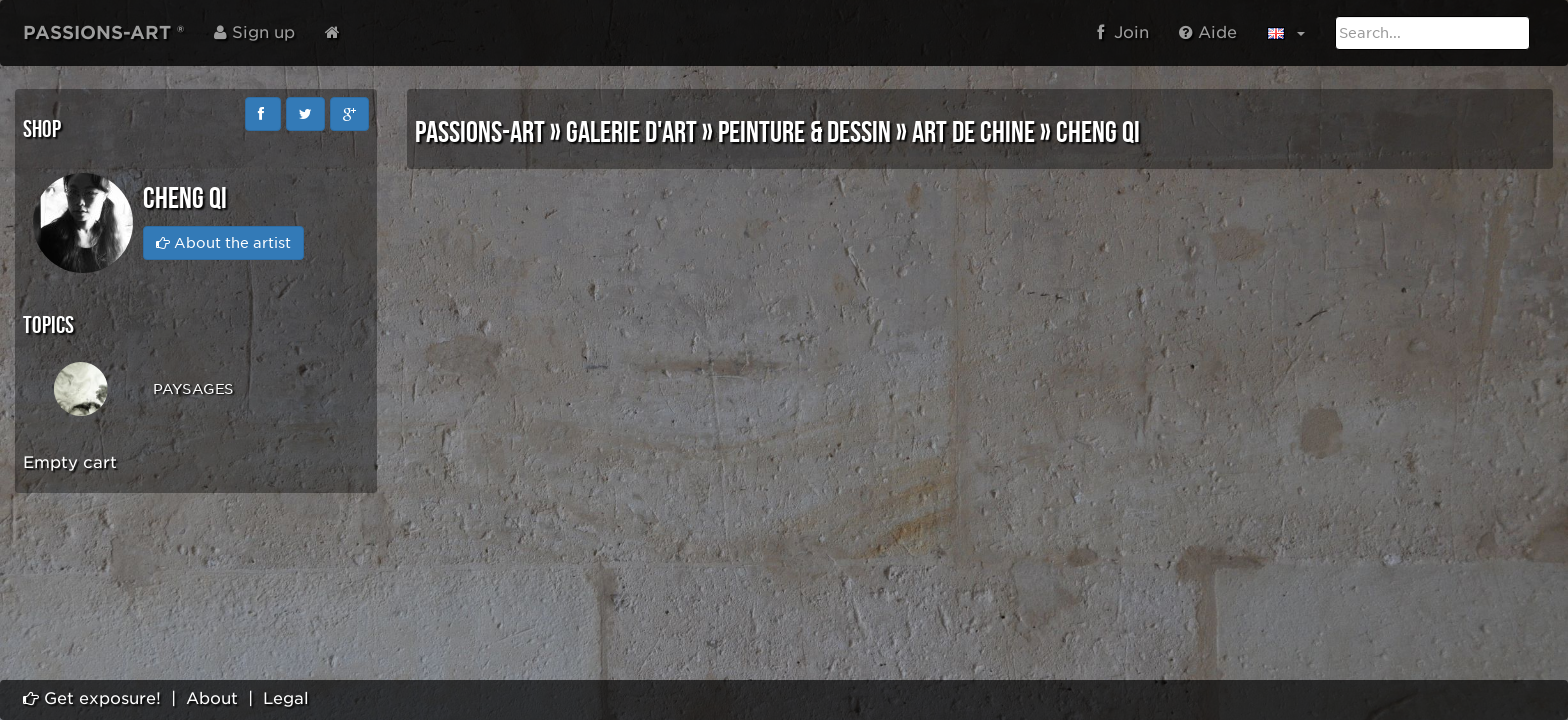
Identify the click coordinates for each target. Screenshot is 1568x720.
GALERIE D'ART (631, 133)
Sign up (254, 32)
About (212, 698)
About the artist (223, 243)
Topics (48, 325)
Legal (286, 698)
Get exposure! (92, 698)
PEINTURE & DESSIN (804, 133)
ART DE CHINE (973, 133)
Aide (1208, 32)
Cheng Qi (1098, 133)
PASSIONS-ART (480, 133)
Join (1123, 32)
